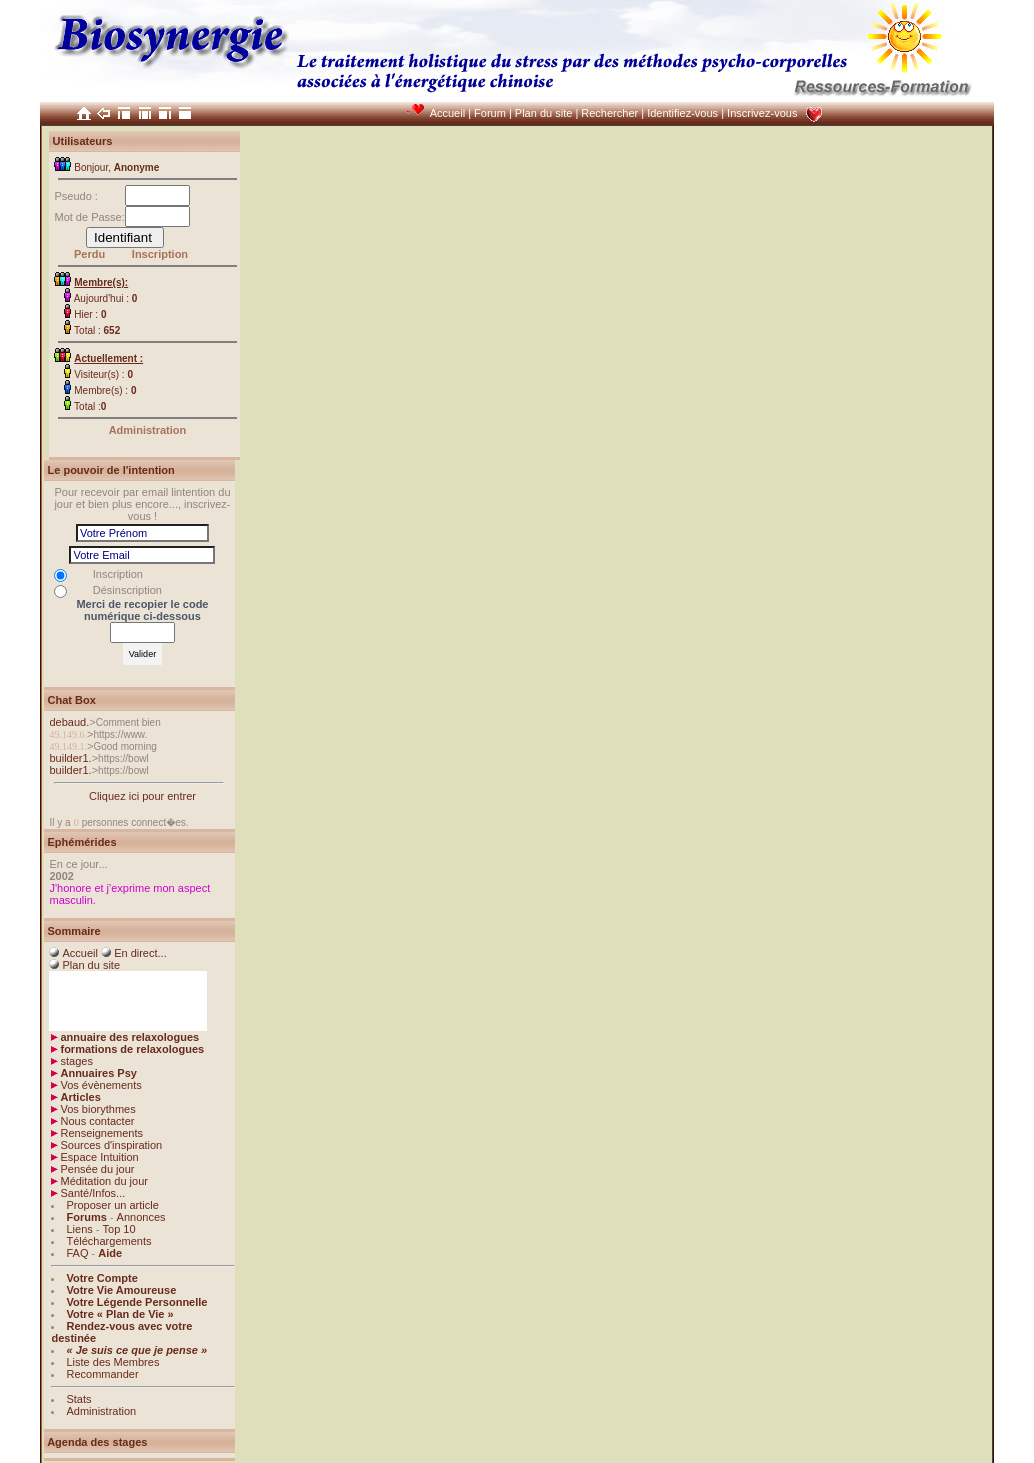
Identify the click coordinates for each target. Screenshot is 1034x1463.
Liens (79, 1229)
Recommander (102, 1374)
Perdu (89, 254)
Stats (78, 1399)
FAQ (77, 1253)
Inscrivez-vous (762, 113)
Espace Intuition (99, 1157)
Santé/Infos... (92, 1193)
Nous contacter (97, 1121)
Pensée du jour (97, 1169)
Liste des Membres (112, 1362)
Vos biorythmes (97, 1109)
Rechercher (609, 113)
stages (76, 1061)
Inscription (160, 254)
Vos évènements (100, 1085)
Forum (490, 113)
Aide (110, 1253)
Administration (148, 430)
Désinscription (127, 590)
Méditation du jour (103, 1181)
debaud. (69, 722)
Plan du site (543, 113)
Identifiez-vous (682, 113)
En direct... (140, 953)
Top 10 (119, 1229)
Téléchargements (108, 1241)
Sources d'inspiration (111, 1145)
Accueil (447, 113)
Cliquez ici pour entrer (142, 796)
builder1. (70, 758)
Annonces (141, 1217)
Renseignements (101, 1133)
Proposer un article (112, 1205)
